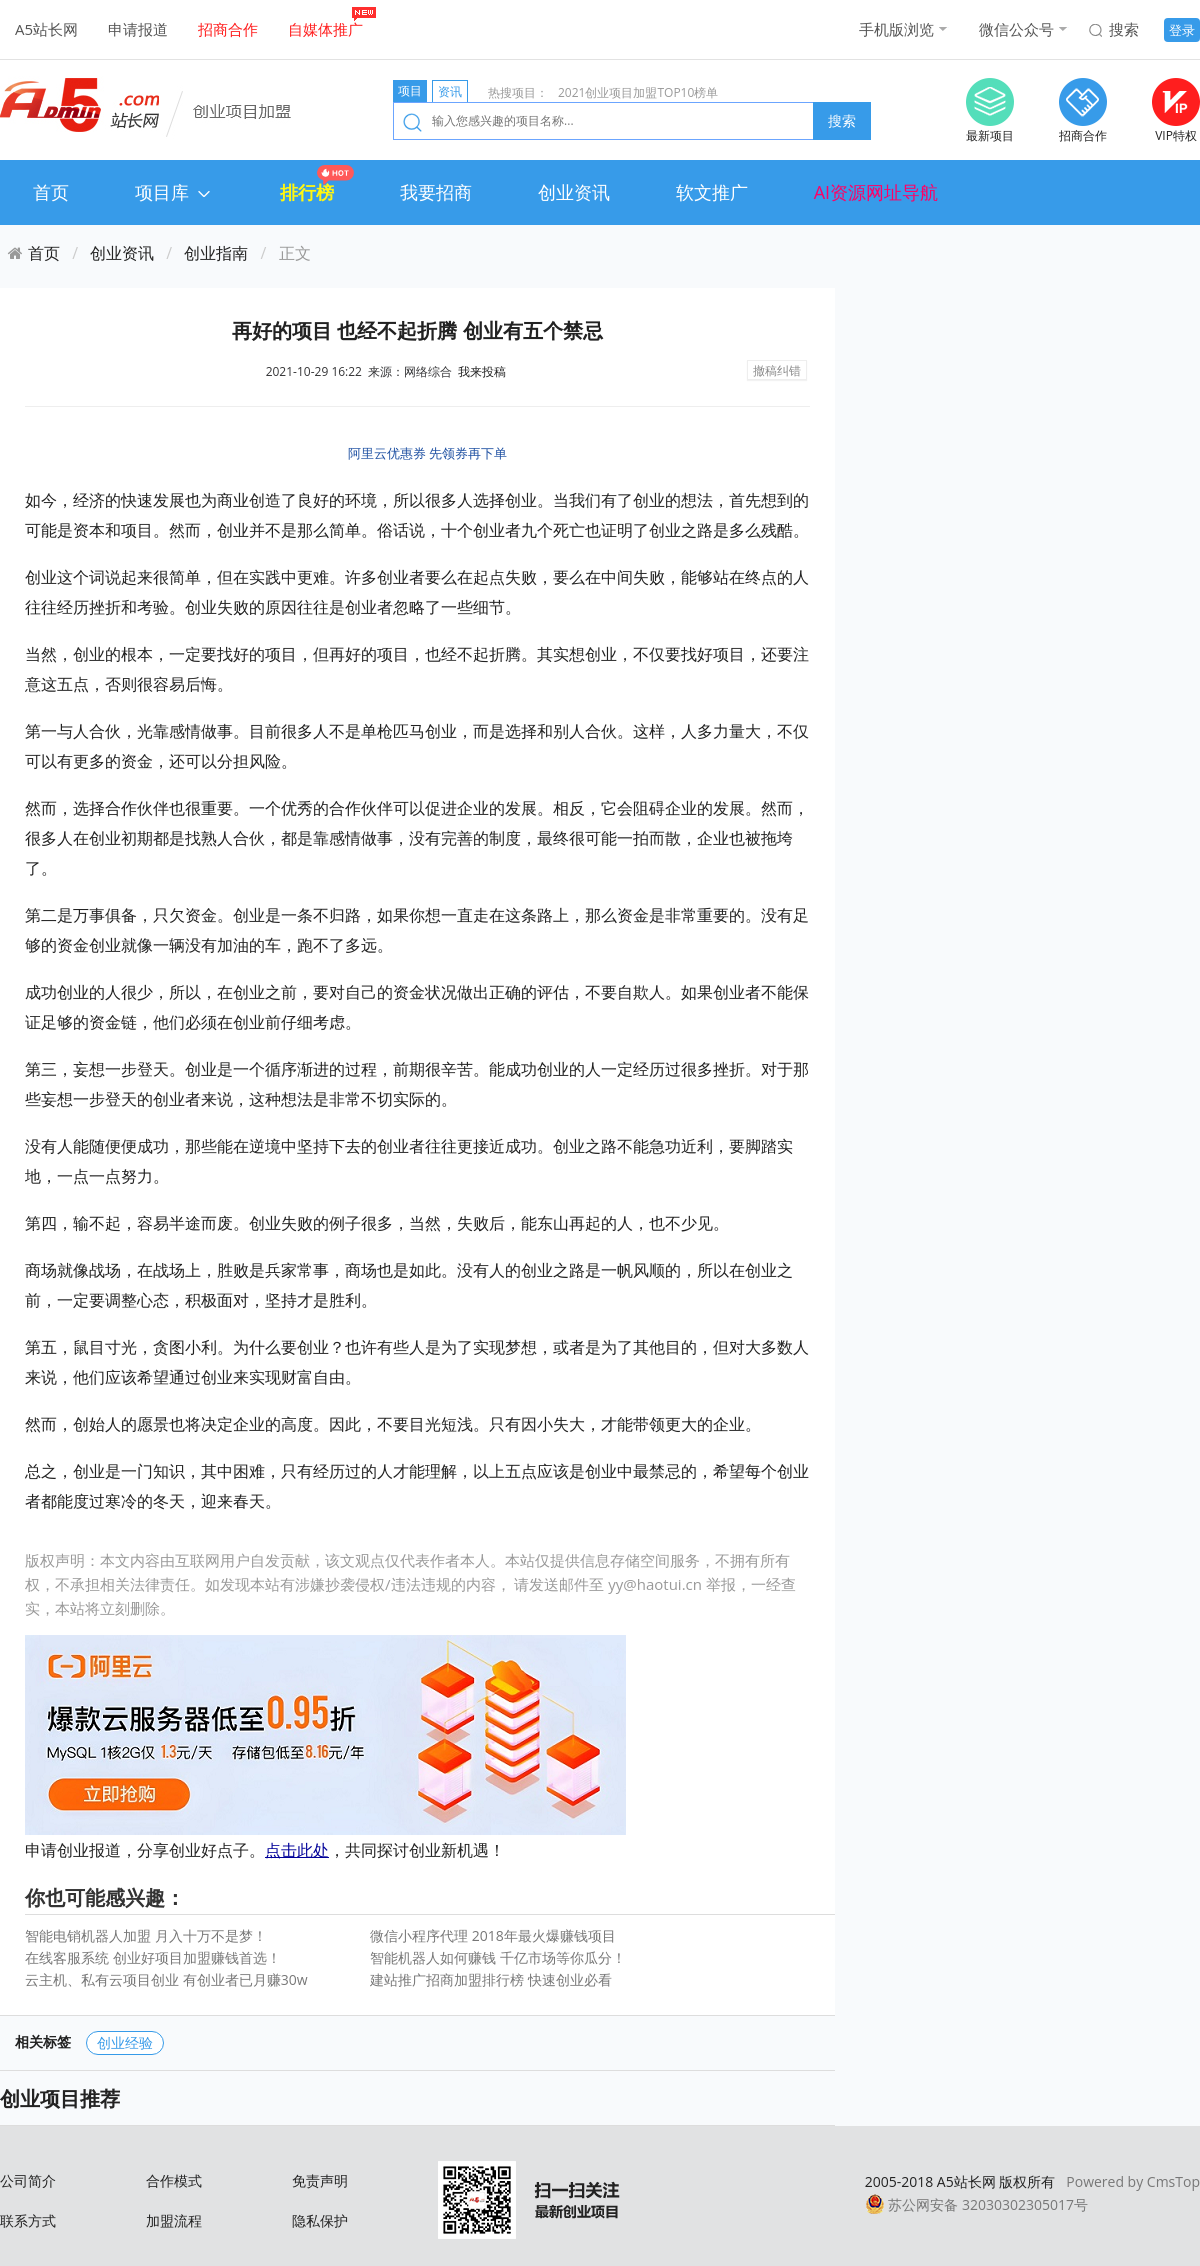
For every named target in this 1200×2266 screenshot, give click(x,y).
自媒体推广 (325, 29)
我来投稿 (482, 371)
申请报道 (138, 29)
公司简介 (28, 2180)
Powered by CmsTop (1133, 2181)
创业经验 (125, 2042)
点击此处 (297, 1850)
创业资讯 (574, 192)
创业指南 (216, 253)
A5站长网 (46, 29)
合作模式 (174, 2180)
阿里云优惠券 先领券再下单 (427, 453)
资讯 (450, 91)
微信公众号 (1016, 29)
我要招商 (436, 192)
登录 (1182, 30)
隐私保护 (320, 2220)
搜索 (1124, 29)
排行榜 (307, 192)
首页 (51, 192)
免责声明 (320, 2180)
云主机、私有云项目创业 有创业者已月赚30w (166, 1979)
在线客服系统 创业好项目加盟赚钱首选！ (153, 1957)
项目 (410, 90)
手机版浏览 (896, 29)
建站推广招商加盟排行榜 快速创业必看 (491, 1979)
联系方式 (28, 2220)
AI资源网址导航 (876, 192)
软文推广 (712, 192)
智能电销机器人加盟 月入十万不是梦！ (146, 1935)
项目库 (174, 192)
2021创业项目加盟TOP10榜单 (638, 92)
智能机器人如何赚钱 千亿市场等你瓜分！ (498, 1957)
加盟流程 (174, 2220)
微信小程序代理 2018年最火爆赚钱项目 (493, 1935)
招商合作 (228, 29)
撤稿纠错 (777, 370)
